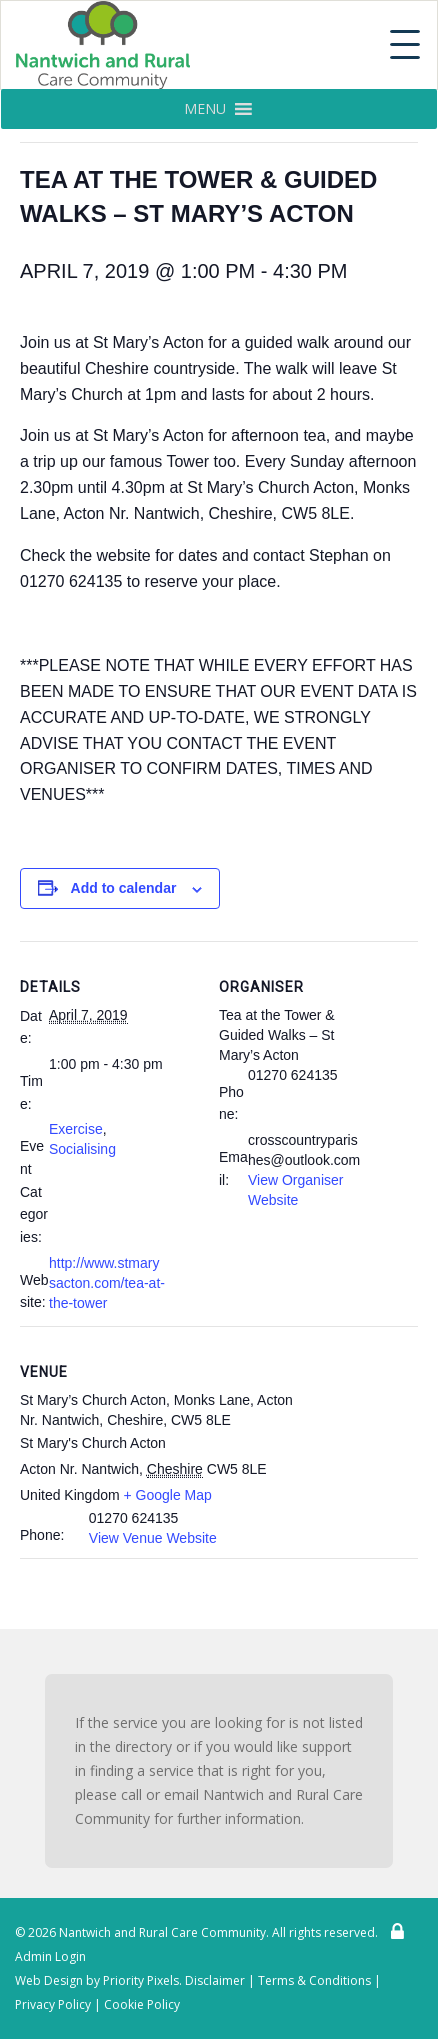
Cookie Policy (142, 2004)
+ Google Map (168, 1495)
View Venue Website (153, 1538)
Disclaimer (215, 1980)
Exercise (76, 1129)
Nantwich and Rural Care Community (162, 1932)
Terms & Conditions (314, 1980)
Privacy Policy (53, 2004)
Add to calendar (124, 888)
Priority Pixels (141, 1980)
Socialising (82, 1149)
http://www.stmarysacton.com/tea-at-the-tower (107, 1283)
